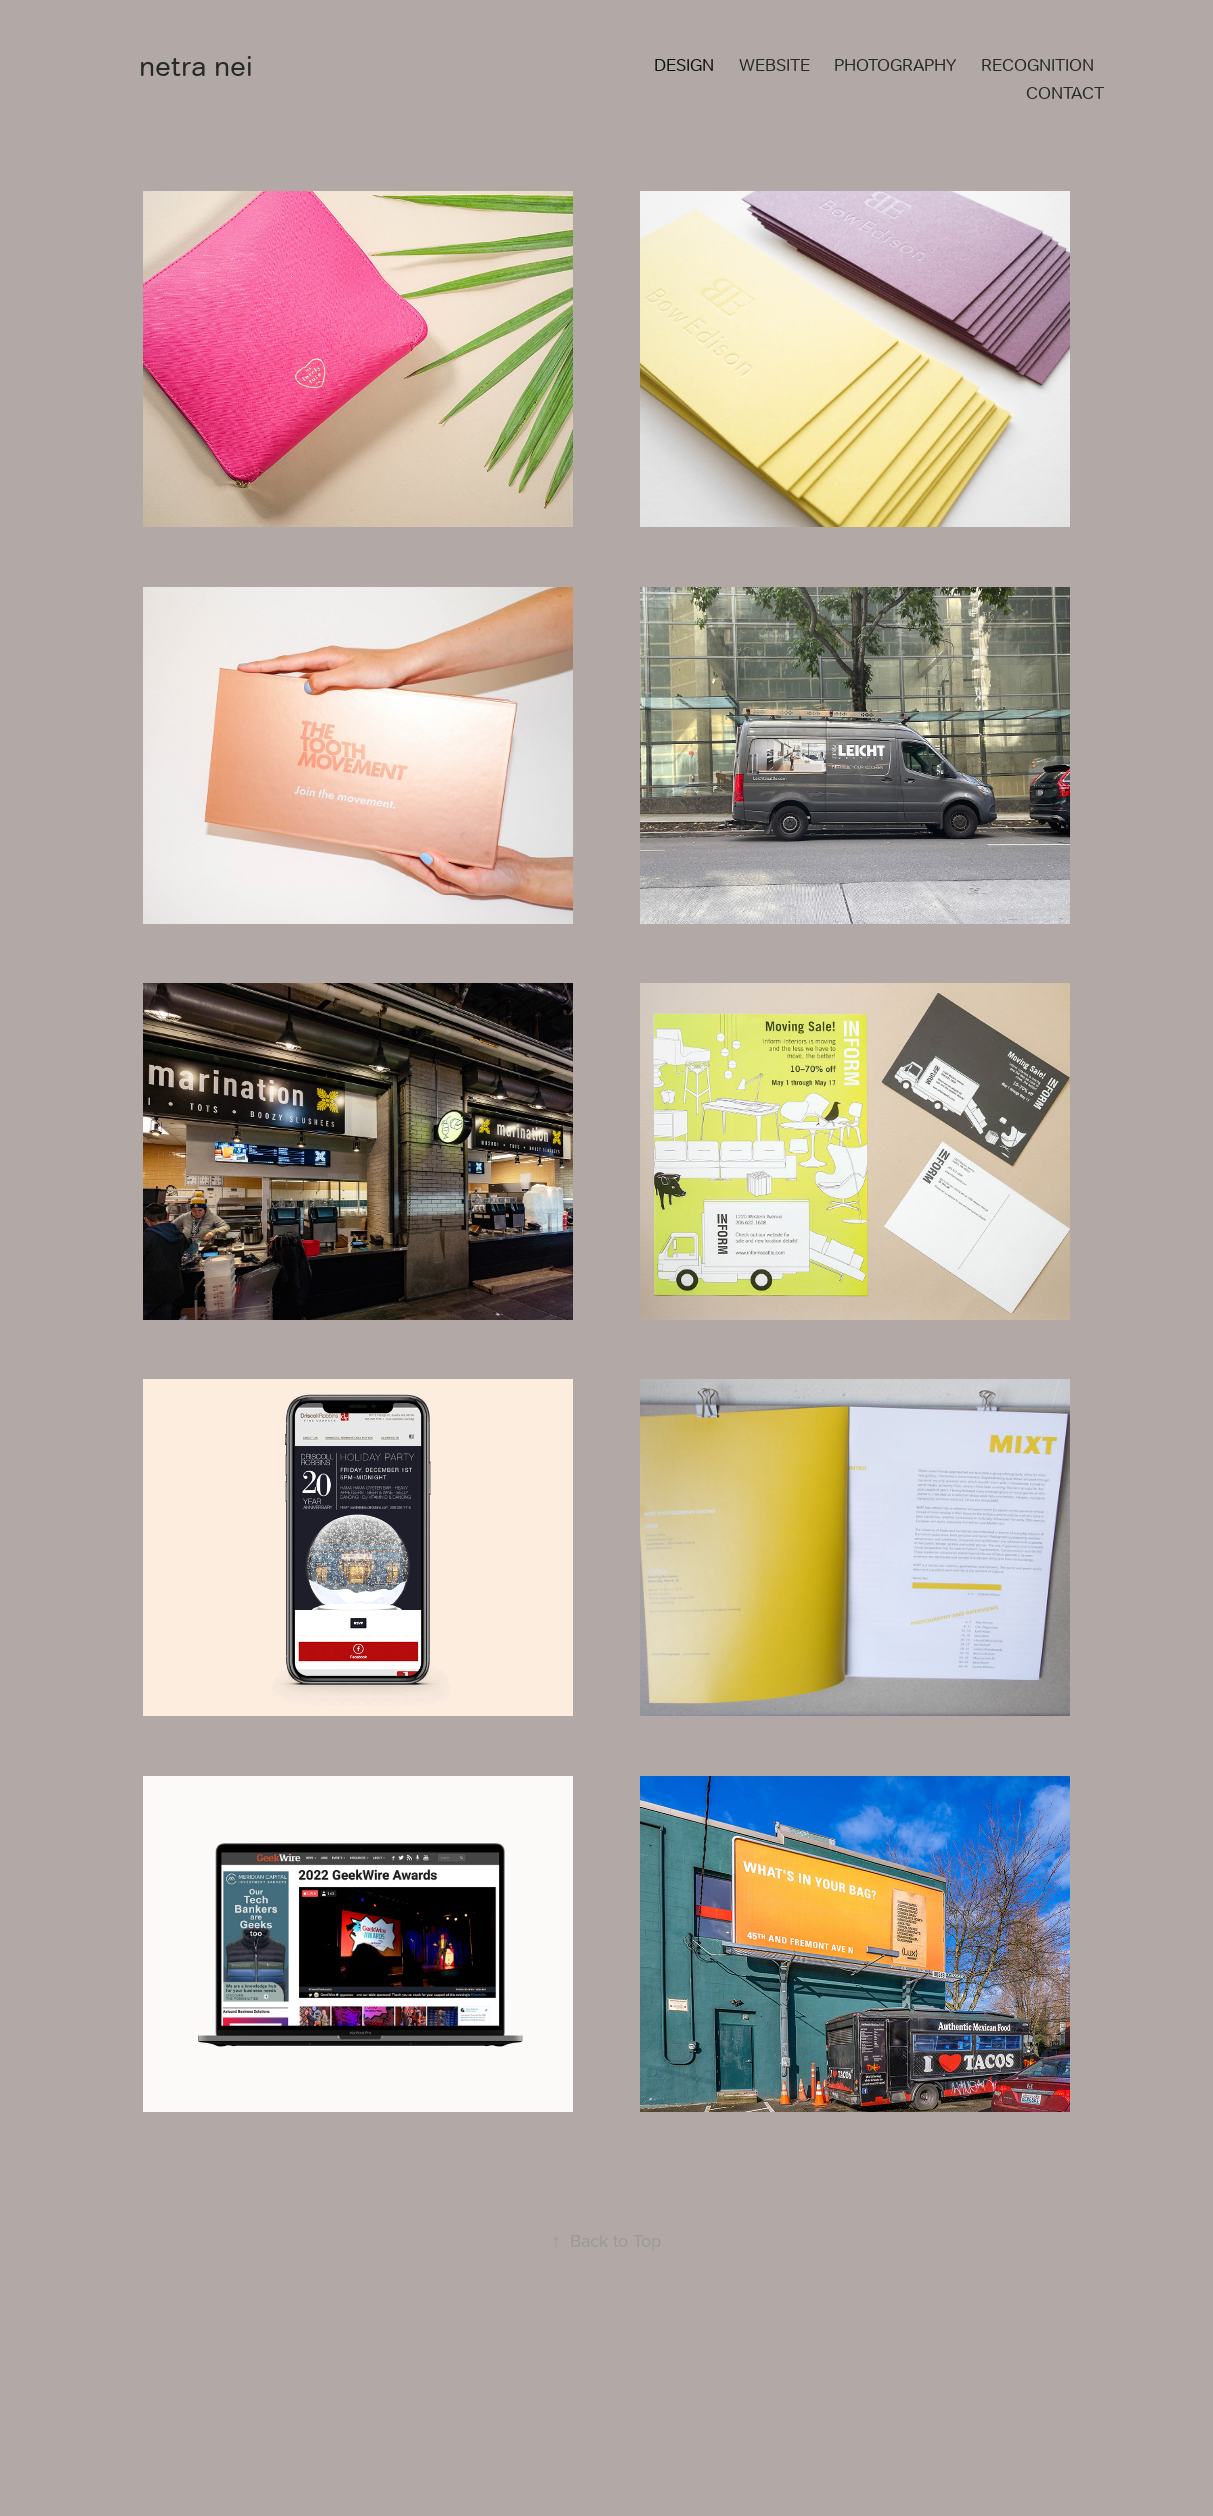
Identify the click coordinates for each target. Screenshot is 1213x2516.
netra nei (196, 66)
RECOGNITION (1037, 65)
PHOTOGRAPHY (895, 65)
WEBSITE (774, 65)
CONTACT (1065, 93)
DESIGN (684, 65)
